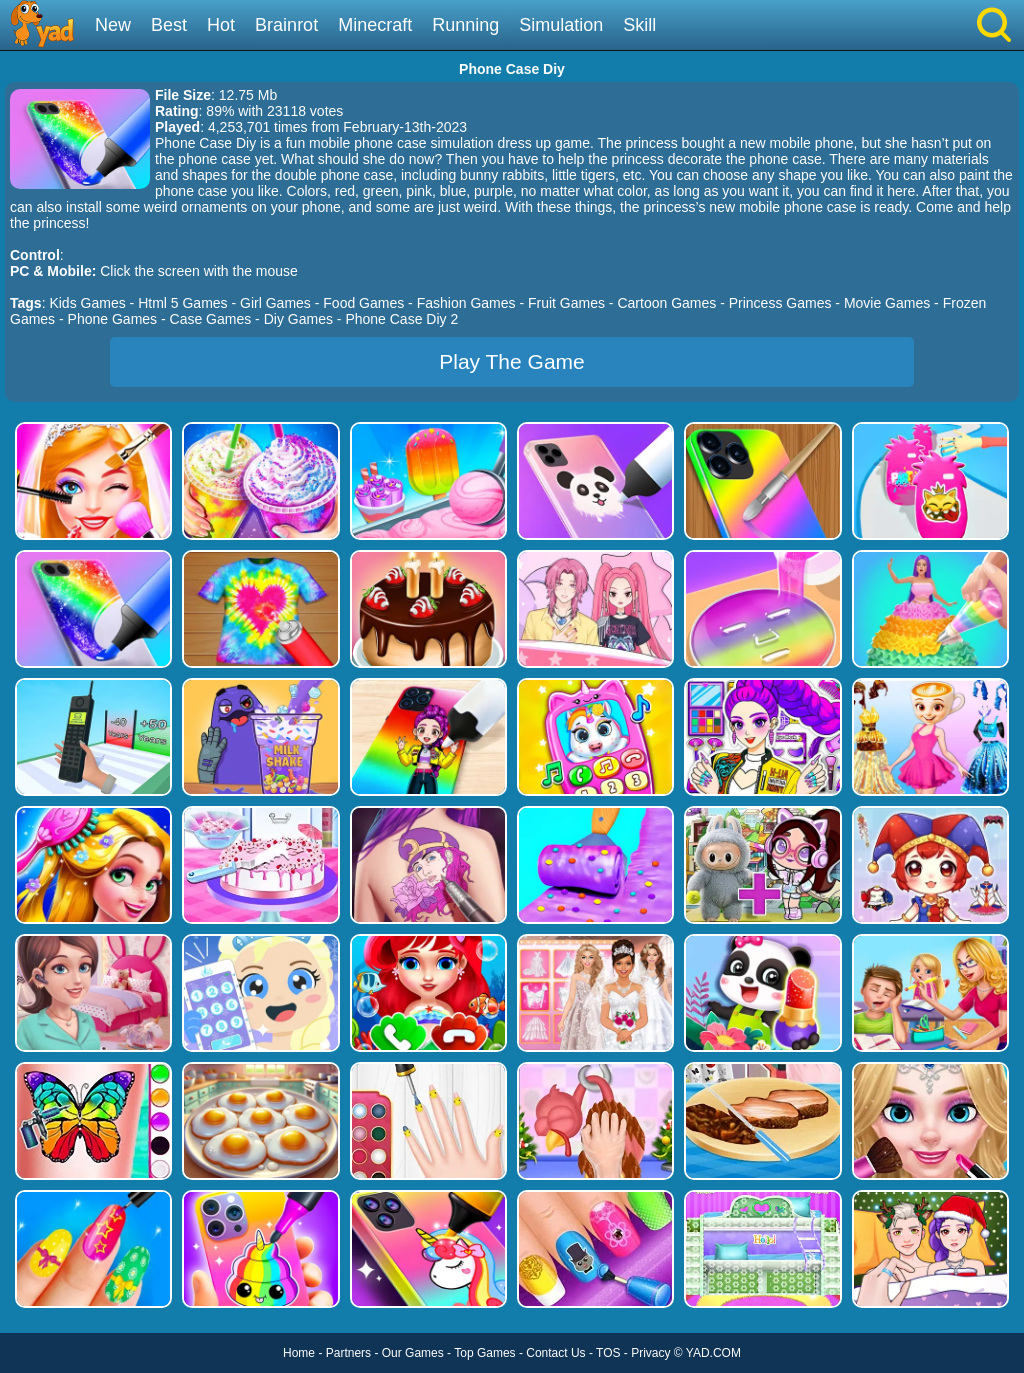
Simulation (561, 25)
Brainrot (286, 25)
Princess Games (780, 303)
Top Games (484, 1353)
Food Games (363, 303)
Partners (348, 1353)
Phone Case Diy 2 (401, 319)
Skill (639, 25)
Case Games (211, 319)
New (113, 25)
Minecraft (375, 25)
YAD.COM (713, 1353)
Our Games (413, 1353)
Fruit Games (566, 303)
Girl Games (275, 303)
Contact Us (555, 1353)
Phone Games (113, 319)
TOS (608, 1353)
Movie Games (887, 303)
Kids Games (87, 303)
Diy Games (298, 319)
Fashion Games (466, 303)
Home (299, 1353)
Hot (221, 25)
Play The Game (512, 361)
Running (465, 25)
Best (169, 25)
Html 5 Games (182, 303)
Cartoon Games (666, 303)
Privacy (650, 1353)
